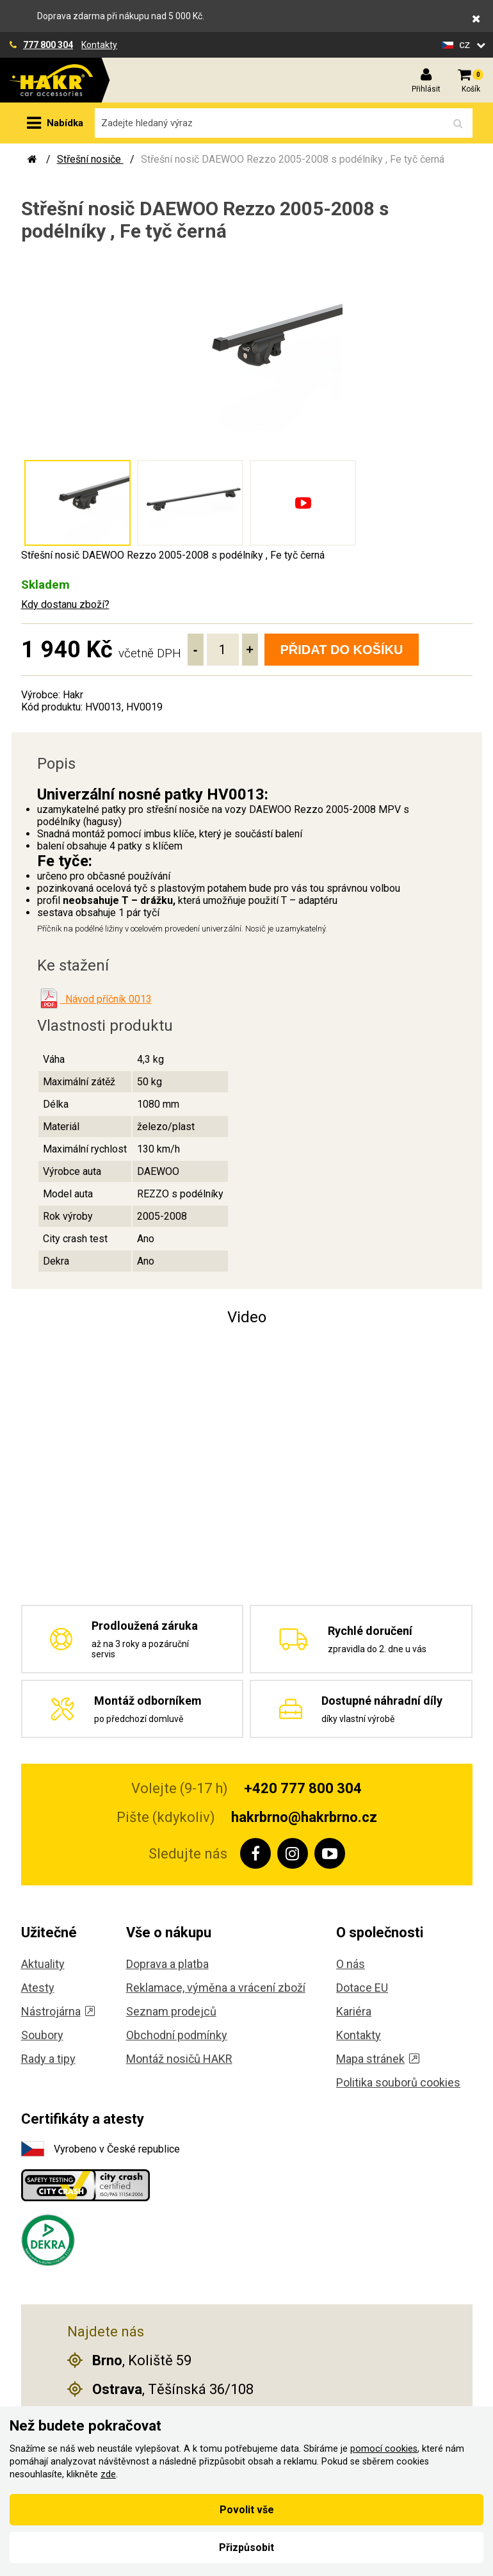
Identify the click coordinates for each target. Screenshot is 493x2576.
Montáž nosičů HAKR (179, 2058)
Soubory (42, 2035)
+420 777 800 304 (303, 1788)
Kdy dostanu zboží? (65, 604)
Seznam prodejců (171, 2011)
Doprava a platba (167, 1964)
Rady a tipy (48, 2058)
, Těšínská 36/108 (160, 2389)
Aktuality (43, 1964)
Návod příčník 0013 (106, 999)
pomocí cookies (383, 2448)
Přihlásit (426, 89)
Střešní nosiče (90, 159)
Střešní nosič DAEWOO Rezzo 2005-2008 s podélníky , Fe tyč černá (292, 159)
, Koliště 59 (129, 2360)
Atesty (37, 1987)
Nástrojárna (58, 2011)
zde (108, 2474)
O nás (350, 1964)
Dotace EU (362, 1987)
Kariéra (353, 2011)
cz (466, 44)
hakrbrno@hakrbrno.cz (304, 1817)
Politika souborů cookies (398, 2082)
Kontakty (99, 45)
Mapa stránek (377, 2058)
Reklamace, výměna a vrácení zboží (215, 1987)
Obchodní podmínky (176, 2035)
